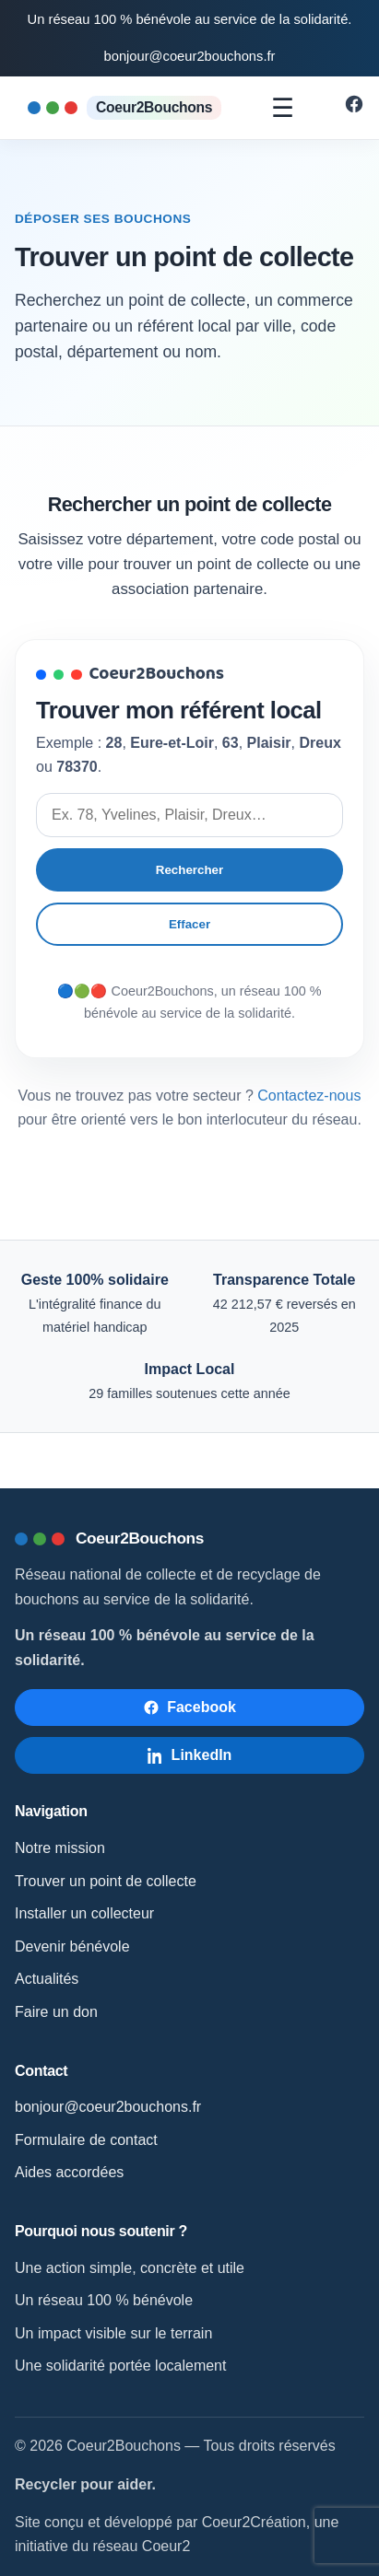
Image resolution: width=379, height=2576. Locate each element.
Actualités (46, 1979)
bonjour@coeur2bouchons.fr (190, 56)
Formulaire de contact (86, 2140)
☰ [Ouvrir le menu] (282, 108)
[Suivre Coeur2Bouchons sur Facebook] (354, 109)
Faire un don (56, 2012)
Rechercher (189, 870)
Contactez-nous (309, 1095)
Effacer (189, 924)
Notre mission (60, 1848)
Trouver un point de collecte (105, 1881)
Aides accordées (69, 2172)
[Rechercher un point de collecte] (189, 815)
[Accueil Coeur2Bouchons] (124, 107)
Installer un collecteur (84, 1913)
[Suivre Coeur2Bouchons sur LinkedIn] (189, 1755)
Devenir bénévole (72, 1946)
